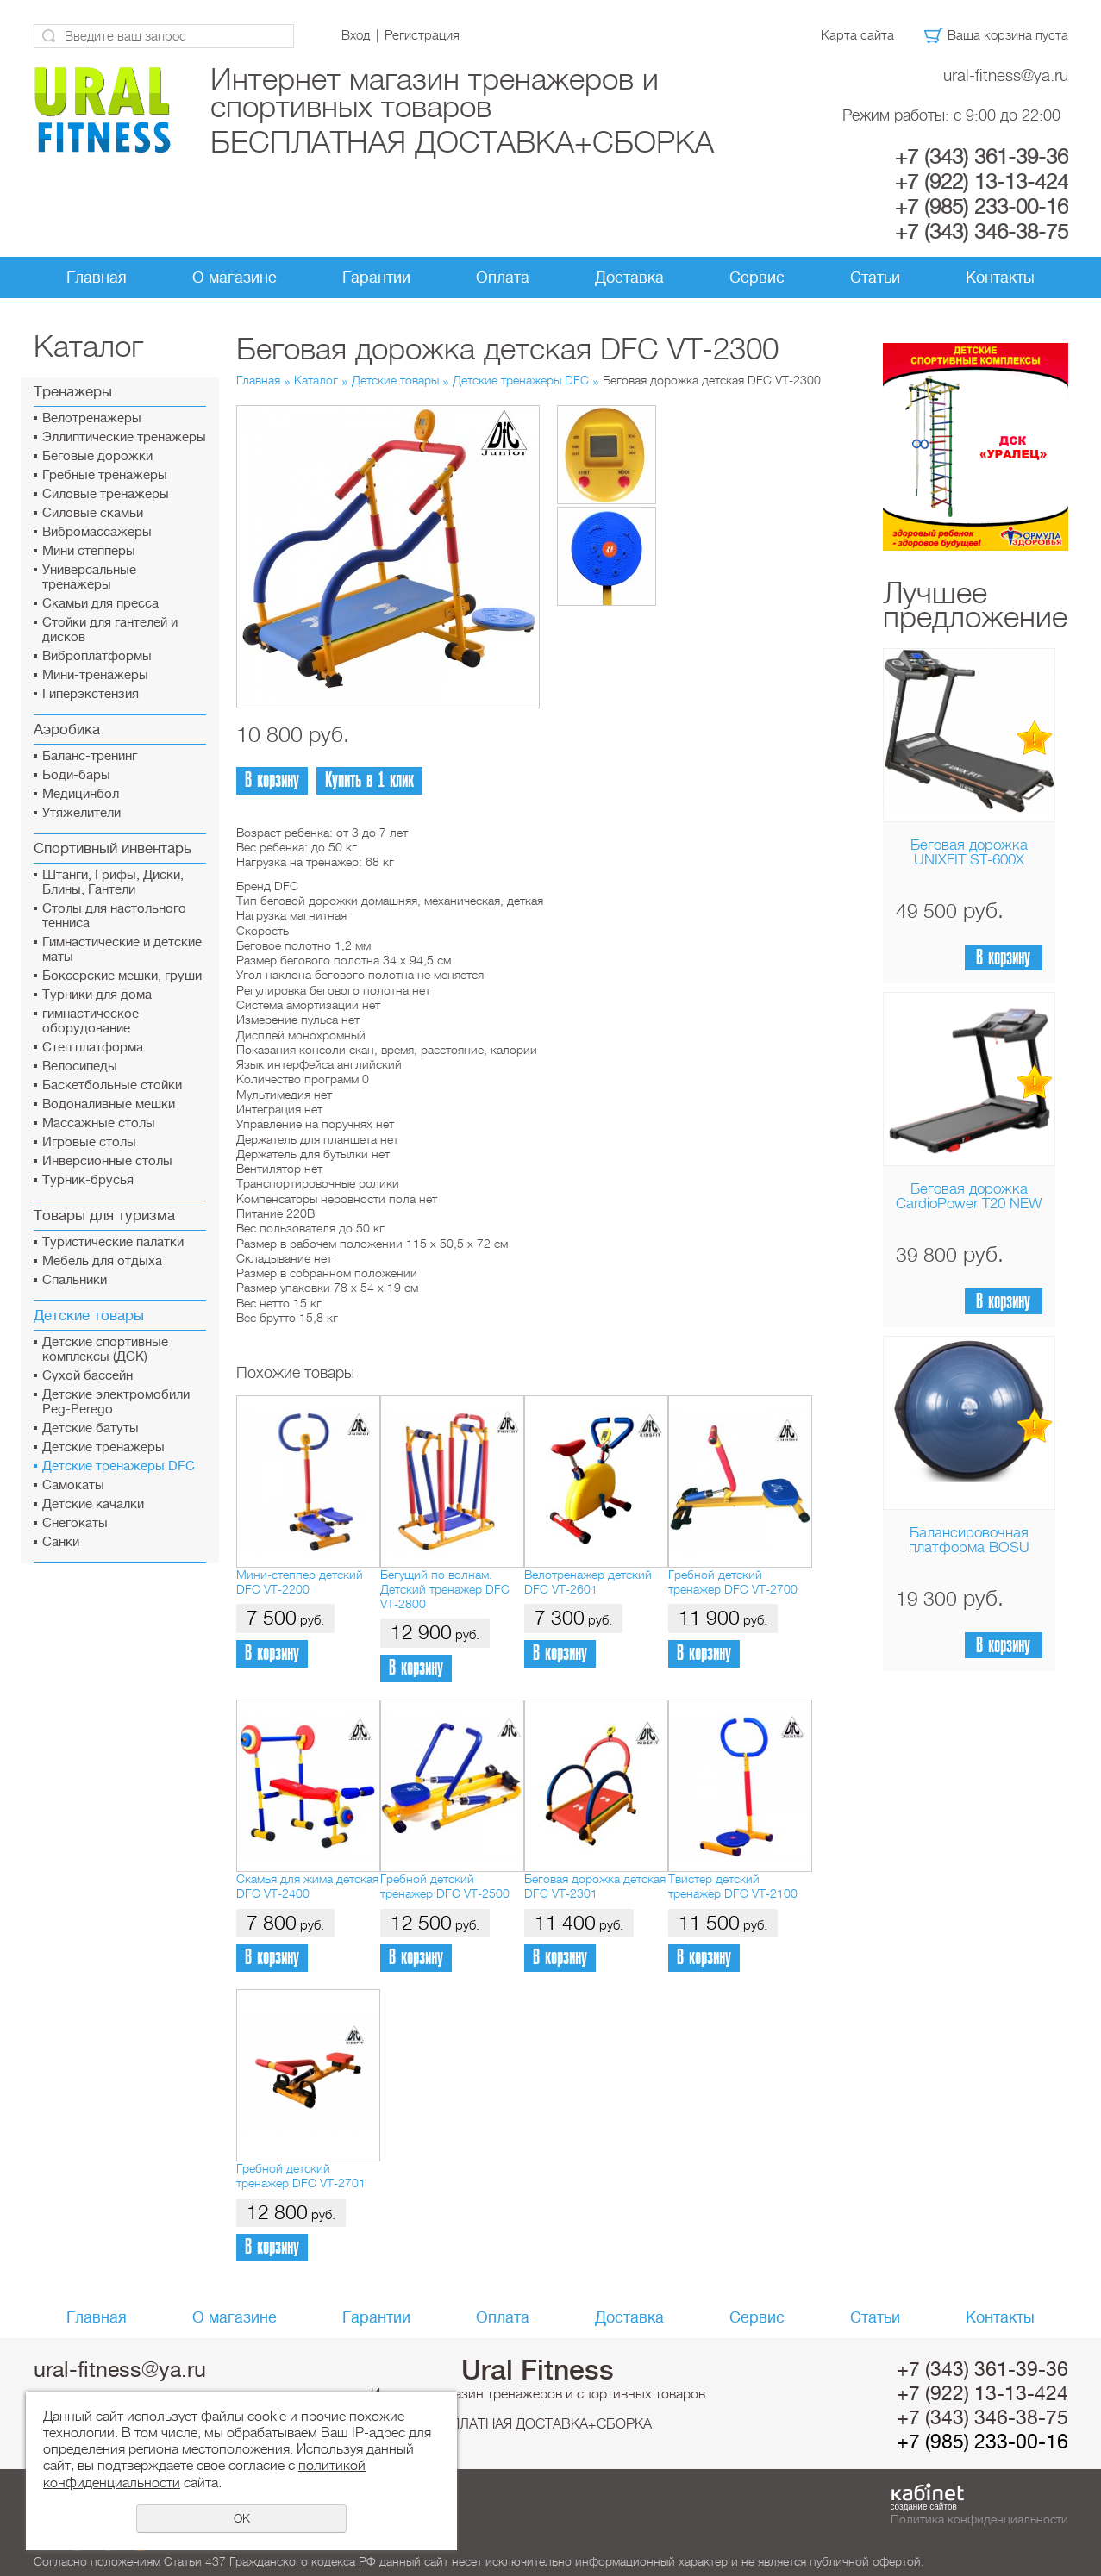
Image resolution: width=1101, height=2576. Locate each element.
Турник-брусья (88, 1180)
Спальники (74, 1280)
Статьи (875, 277)
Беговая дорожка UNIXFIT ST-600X (969, 852)
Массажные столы (98, 1123)
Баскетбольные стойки (112, 1085)
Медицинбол (80, 794)
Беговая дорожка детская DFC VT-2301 (595, 1886)
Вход (355, 35)
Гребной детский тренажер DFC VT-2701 (301, 2175)
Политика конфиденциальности (979, 2519)
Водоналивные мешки (108, 1104)
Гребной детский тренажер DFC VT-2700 (733, 1582)
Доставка (629, 277)
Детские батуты (90, 1428)
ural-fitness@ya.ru (1005, 75)
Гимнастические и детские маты (122, 949)
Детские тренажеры (103, 1447)
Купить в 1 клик (369, 780)
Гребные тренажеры (104, 475)
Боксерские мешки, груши (122, 976)
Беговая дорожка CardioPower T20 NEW (969, 1196)
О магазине (234, 277)
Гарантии (376, 277)
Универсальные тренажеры (89, 577)
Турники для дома (97, 995)
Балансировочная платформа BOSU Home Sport (969, 1547)
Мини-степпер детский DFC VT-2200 (299, 1582)
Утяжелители (81, 813)
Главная (96, 277)
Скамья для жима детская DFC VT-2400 (307, 1886)
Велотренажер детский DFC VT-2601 (588, 1582)
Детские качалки (93, 1504)
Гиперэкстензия (90, 694)
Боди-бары (76, 775)
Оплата (502, 277)
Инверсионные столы (107, 1161)
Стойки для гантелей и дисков (110, 630)
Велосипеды (79, 1066)
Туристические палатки (113, 1242)
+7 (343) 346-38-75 (981, 232)
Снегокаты (75, 1523)
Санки (60, 1542)
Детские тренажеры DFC (118, 1466)
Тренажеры (73, 392)
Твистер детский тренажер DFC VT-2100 (733, 1886)
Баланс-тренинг (89, 756)
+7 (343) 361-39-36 (981, 157)
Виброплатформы (97, 656)
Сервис (757, 277)
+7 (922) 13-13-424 (981, 182)
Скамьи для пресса (100, 603)
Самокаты (73, 1485)
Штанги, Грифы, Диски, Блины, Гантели (113, 882)
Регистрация (422, 35)
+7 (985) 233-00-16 (981, 207)
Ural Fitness (537, 2370)
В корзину (1003, 957)
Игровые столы (89, 1142)
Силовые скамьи (92, 513)
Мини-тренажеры (95, 675)
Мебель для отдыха (102, 1261)
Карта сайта (857, 35)
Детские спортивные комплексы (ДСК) (105, 1349)
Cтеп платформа (92, 1047)
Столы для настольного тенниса (114, 916)
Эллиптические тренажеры (124, 437)
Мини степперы (88, 551)
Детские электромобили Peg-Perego (116, 1402)
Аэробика (67, 729)
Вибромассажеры (97, 532)
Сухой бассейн (87, 1376)
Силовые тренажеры (105, 494)
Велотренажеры (91, 418)
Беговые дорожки (97, 456)
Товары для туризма (104, 1215)
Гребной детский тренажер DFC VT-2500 (445, 1886)
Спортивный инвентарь (112, 848)
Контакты (1000, 277)
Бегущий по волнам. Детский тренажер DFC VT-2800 (445, 1590)
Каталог (316, 380)
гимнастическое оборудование (90, 1021)
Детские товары (89, 1315)
